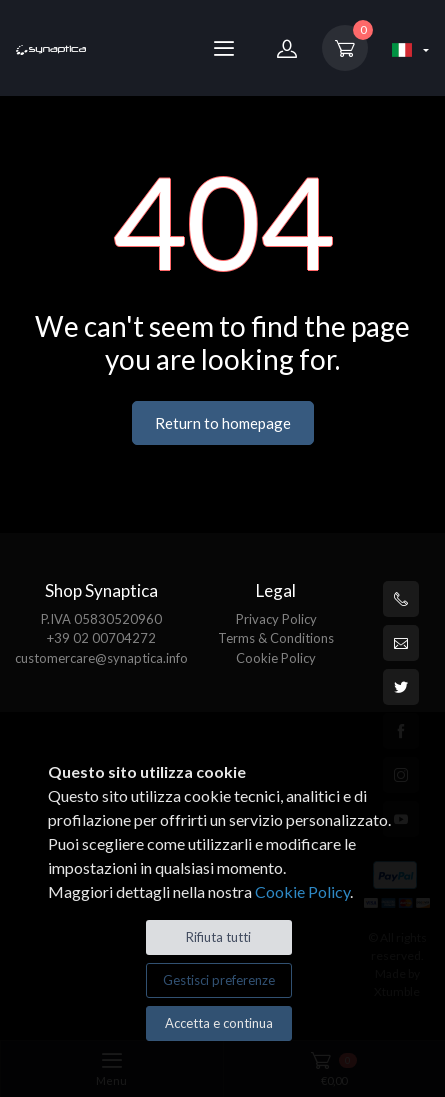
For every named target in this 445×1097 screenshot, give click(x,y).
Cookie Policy (276, 658)
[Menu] (224, 48)
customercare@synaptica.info (101, 658)
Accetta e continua (219, 1023)
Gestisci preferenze (219, 980)
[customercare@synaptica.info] (401, 643)
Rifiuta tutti (218, 937)
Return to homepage (223, 423)
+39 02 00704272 (101, 638)
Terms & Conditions (276, 638)
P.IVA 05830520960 (101, 619)
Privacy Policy (276, 619)
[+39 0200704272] (401, 599)
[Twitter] (401, 687)
